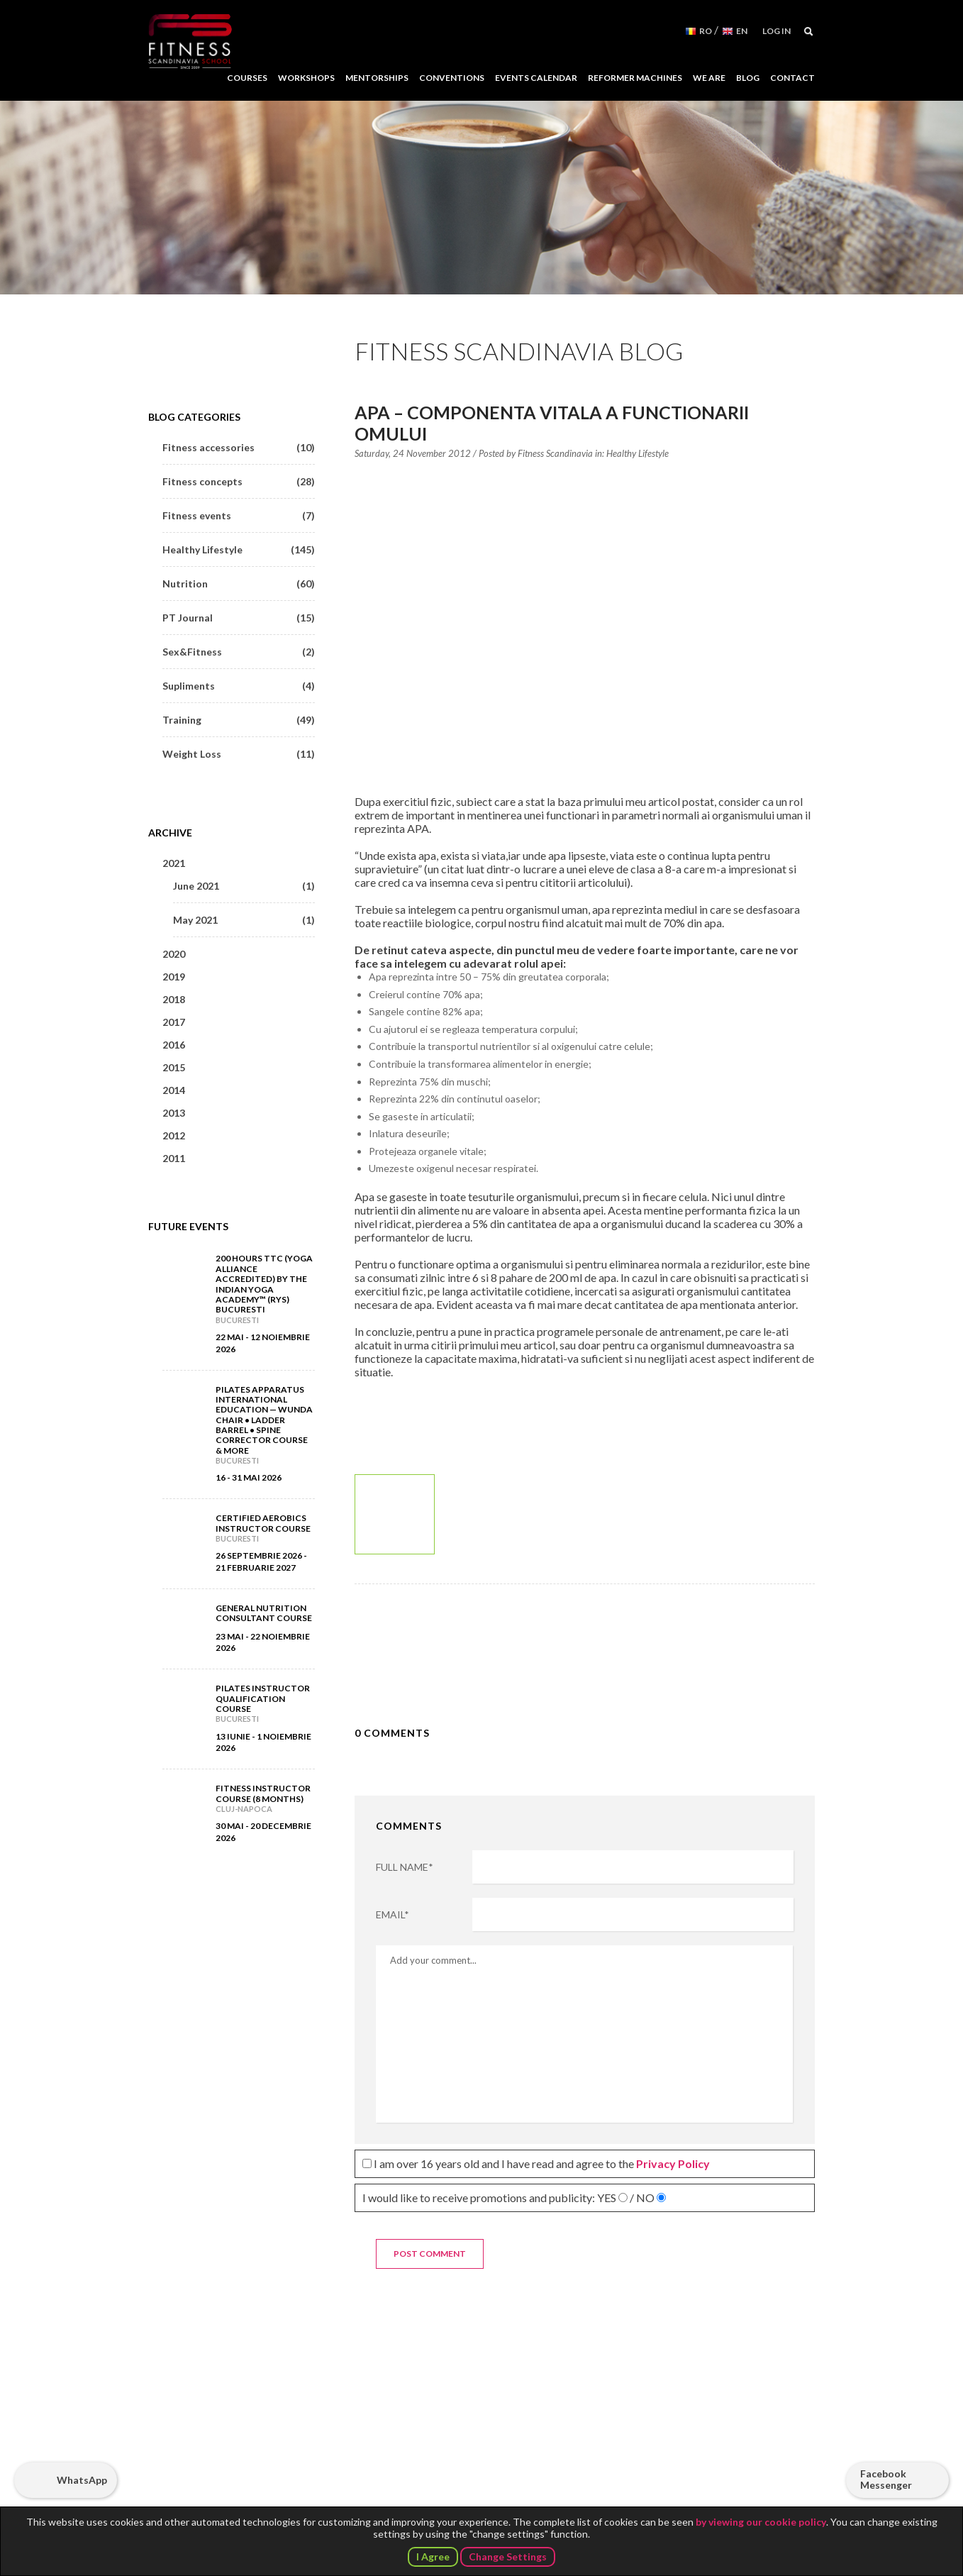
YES (606, 2197)
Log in (776, 31)
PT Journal (238, 618)
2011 (173, 1158)
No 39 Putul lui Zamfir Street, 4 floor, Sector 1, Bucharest (482, 2419)
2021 (173, 863)
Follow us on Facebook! (646, 2463)
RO (705, 31)
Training (238, 720)
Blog (747, 77)
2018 (173, 999)
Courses (247, 77)
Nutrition (238, 583)
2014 (173, 1090)
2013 (173, 1113)
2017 (173, 1022)
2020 (173, 954)
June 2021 (244, 886)
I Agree (433, 2556)
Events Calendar (536, 77)
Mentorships (376, 77)
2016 (173, 1045)
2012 (173, 1135)
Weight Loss (238, 754)
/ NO (642, 2197)
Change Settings (508, 2556)
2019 (173, 977)
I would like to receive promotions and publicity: (514, 2197)
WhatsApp (82, 2480)
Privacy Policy (673, 2163)
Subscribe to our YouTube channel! (682, 2463)
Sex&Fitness (238, 652)
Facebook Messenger (886, 2479)
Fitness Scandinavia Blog (519, 350)
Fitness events (238, 515)
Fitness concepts (238, 481)
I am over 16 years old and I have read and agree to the (536, 2163)
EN (741, 31)
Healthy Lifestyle (637, 453)
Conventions (451, 77)
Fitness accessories (238, 447)
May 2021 (244, 920)
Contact (792, 77)
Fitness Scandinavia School (190, 42)
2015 (173, 1067)
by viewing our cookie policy (761, 2522)
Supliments (238, 686)
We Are (709, 77)
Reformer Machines (635, 77)
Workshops (306, 77)
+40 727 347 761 (471, 2464)
